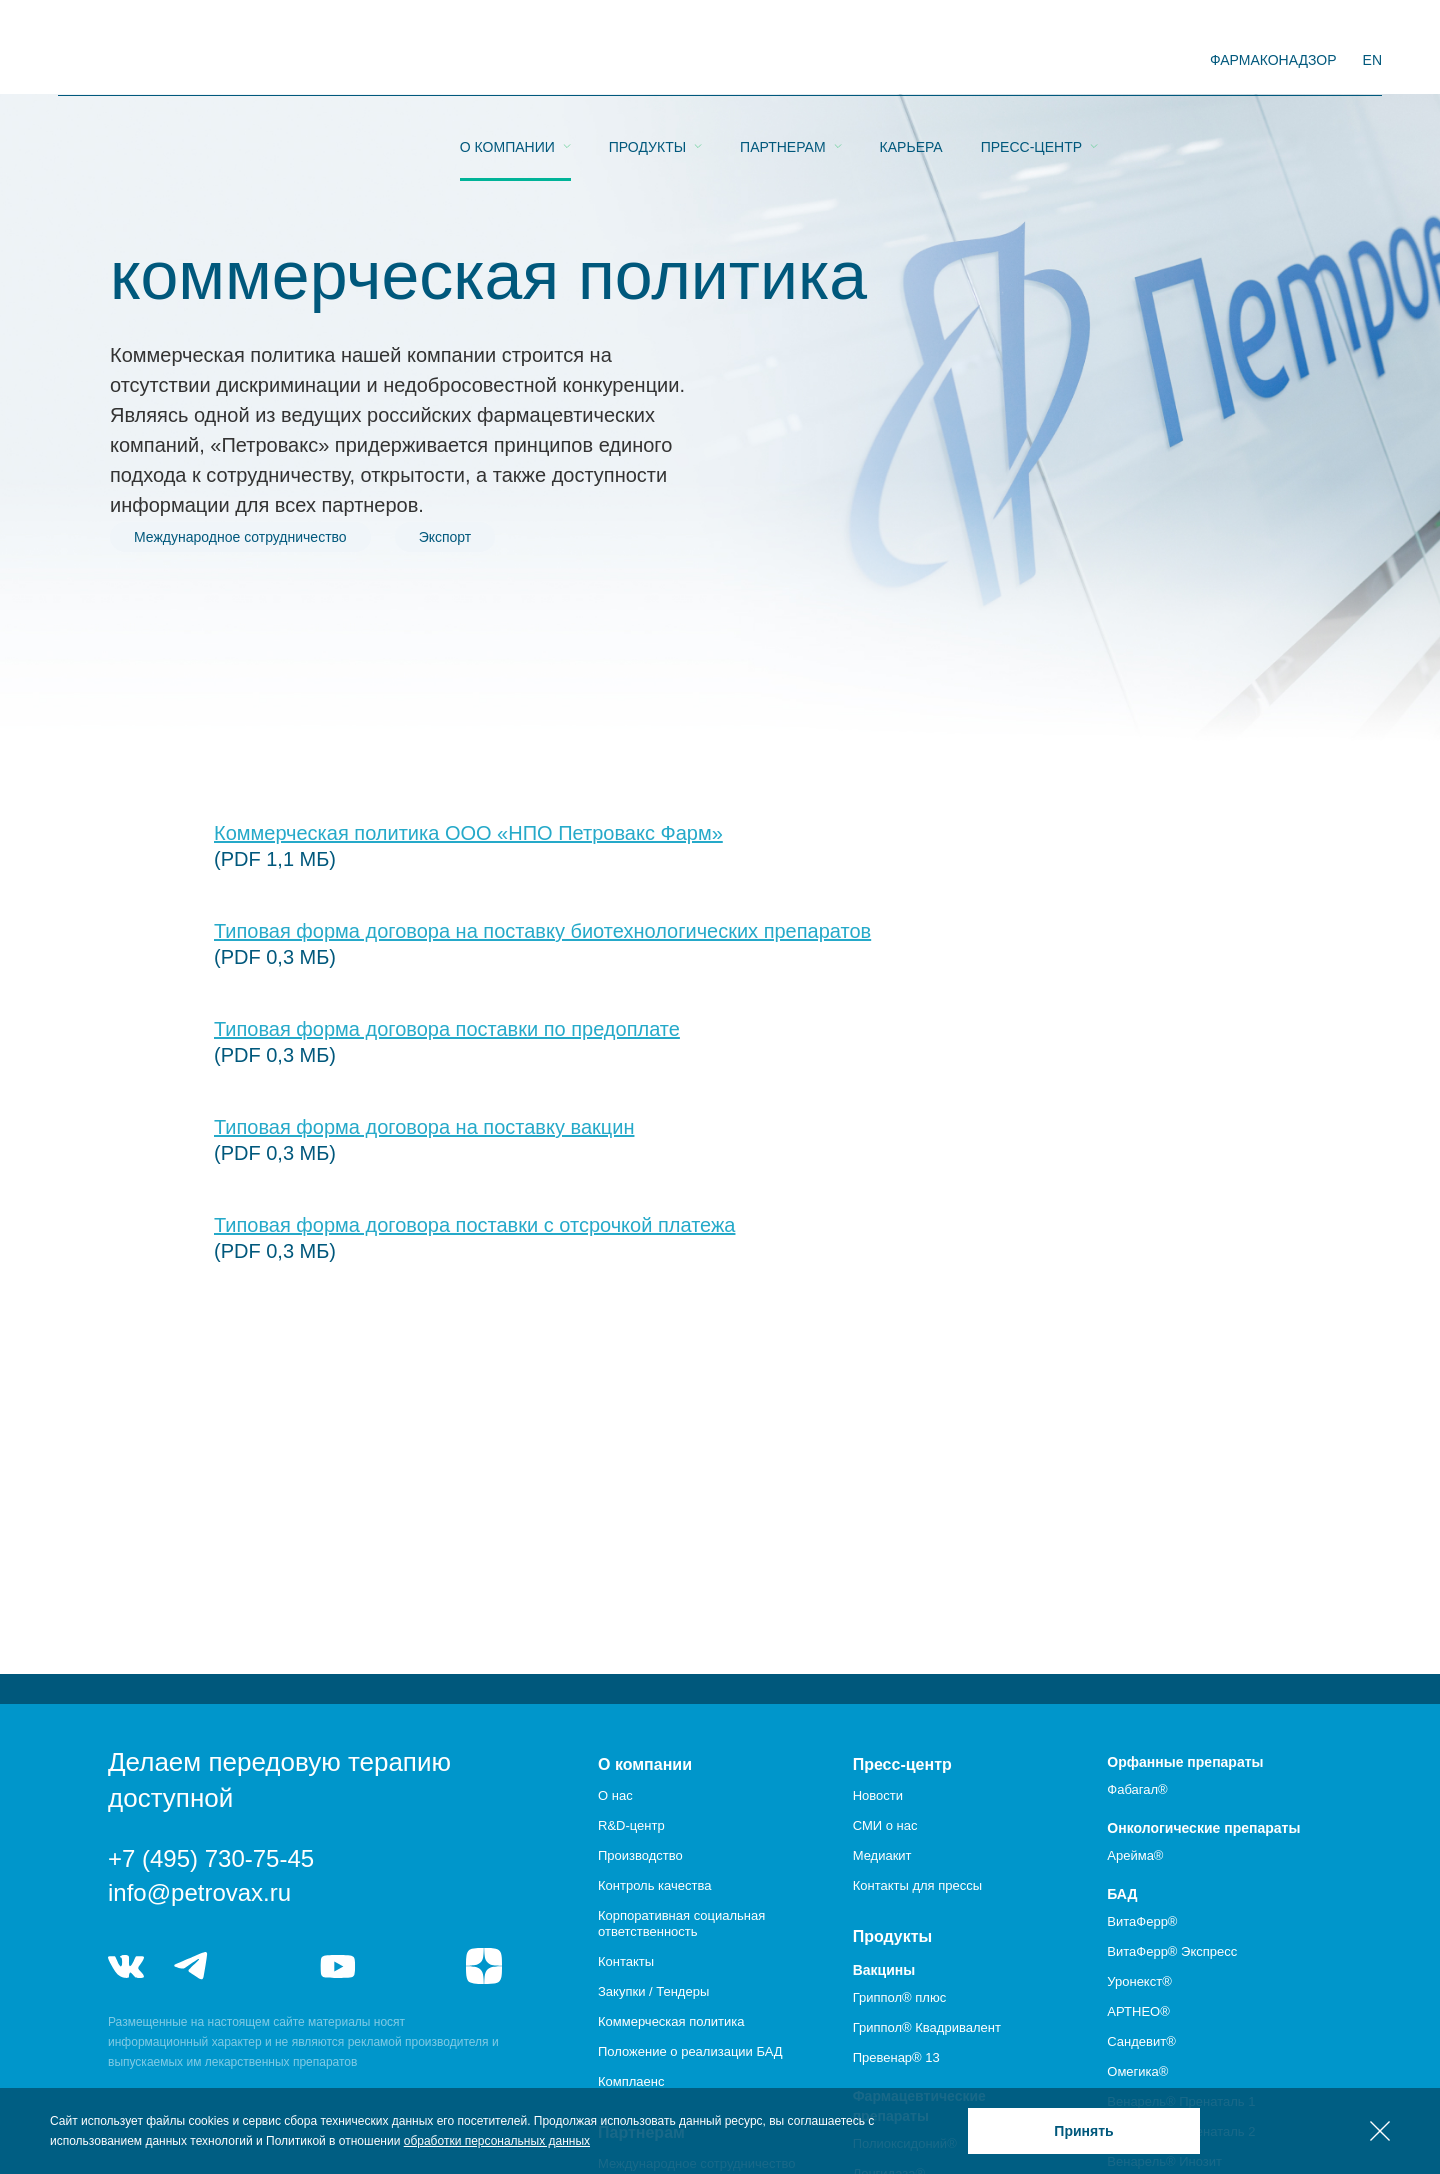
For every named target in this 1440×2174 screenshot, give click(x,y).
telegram (192, 1966)
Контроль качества (654, 1885)
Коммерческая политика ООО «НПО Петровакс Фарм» (468, 833)
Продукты (647, 61)
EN (1372, 60)
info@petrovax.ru (199, 1892)
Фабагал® (1137, 1789)
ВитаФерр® (1142, 1921)
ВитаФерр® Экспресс (1172, 1951)
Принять (1083, 2131)
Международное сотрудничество (240, 537)
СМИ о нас (885, 1825)
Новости (878, 1795)
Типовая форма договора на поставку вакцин (424, 1127)
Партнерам (783, 61)
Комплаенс (631, 2081)
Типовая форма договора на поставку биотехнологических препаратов (542, 931)
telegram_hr (264, 1966)
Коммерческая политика (671, 2021)
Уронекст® (1139, 1981)
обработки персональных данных (497, 2141)
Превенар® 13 (896, 2057)
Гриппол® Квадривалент (927, 2027)
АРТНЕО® (1138, 2011)
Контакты (626, 1961)
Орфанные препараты (1185, 1762)
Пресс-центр (1031, 61)
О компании (507, 61)
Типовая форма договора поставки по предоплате (447, 1029)
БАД (1122, 1894)
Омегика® (1137, 2071)
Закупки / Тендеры (653, 1991)
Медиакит (882, 1855)
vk (126, 1966)
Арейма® (1135, 1855)
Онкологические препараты (1203, 1828)
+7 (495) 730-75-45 (211, 1858)
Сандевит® (1141, 2041)
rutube (411, 1966)
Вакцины (884, 1970)
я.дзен (484, 1966)
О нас (615, 1795)
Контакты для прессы (917, 1885)
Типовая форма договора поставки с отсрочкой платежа (474, 1225)
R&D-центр (631, 1825)
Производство (640, 1855)
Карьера (911, 61)
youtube (338, 1966)
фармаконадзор (1273, 60)
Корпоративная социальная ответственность (681, 1923)
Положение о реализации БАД (690, 2051)
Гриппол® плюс (899, 1997)
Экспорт (445, 537)
